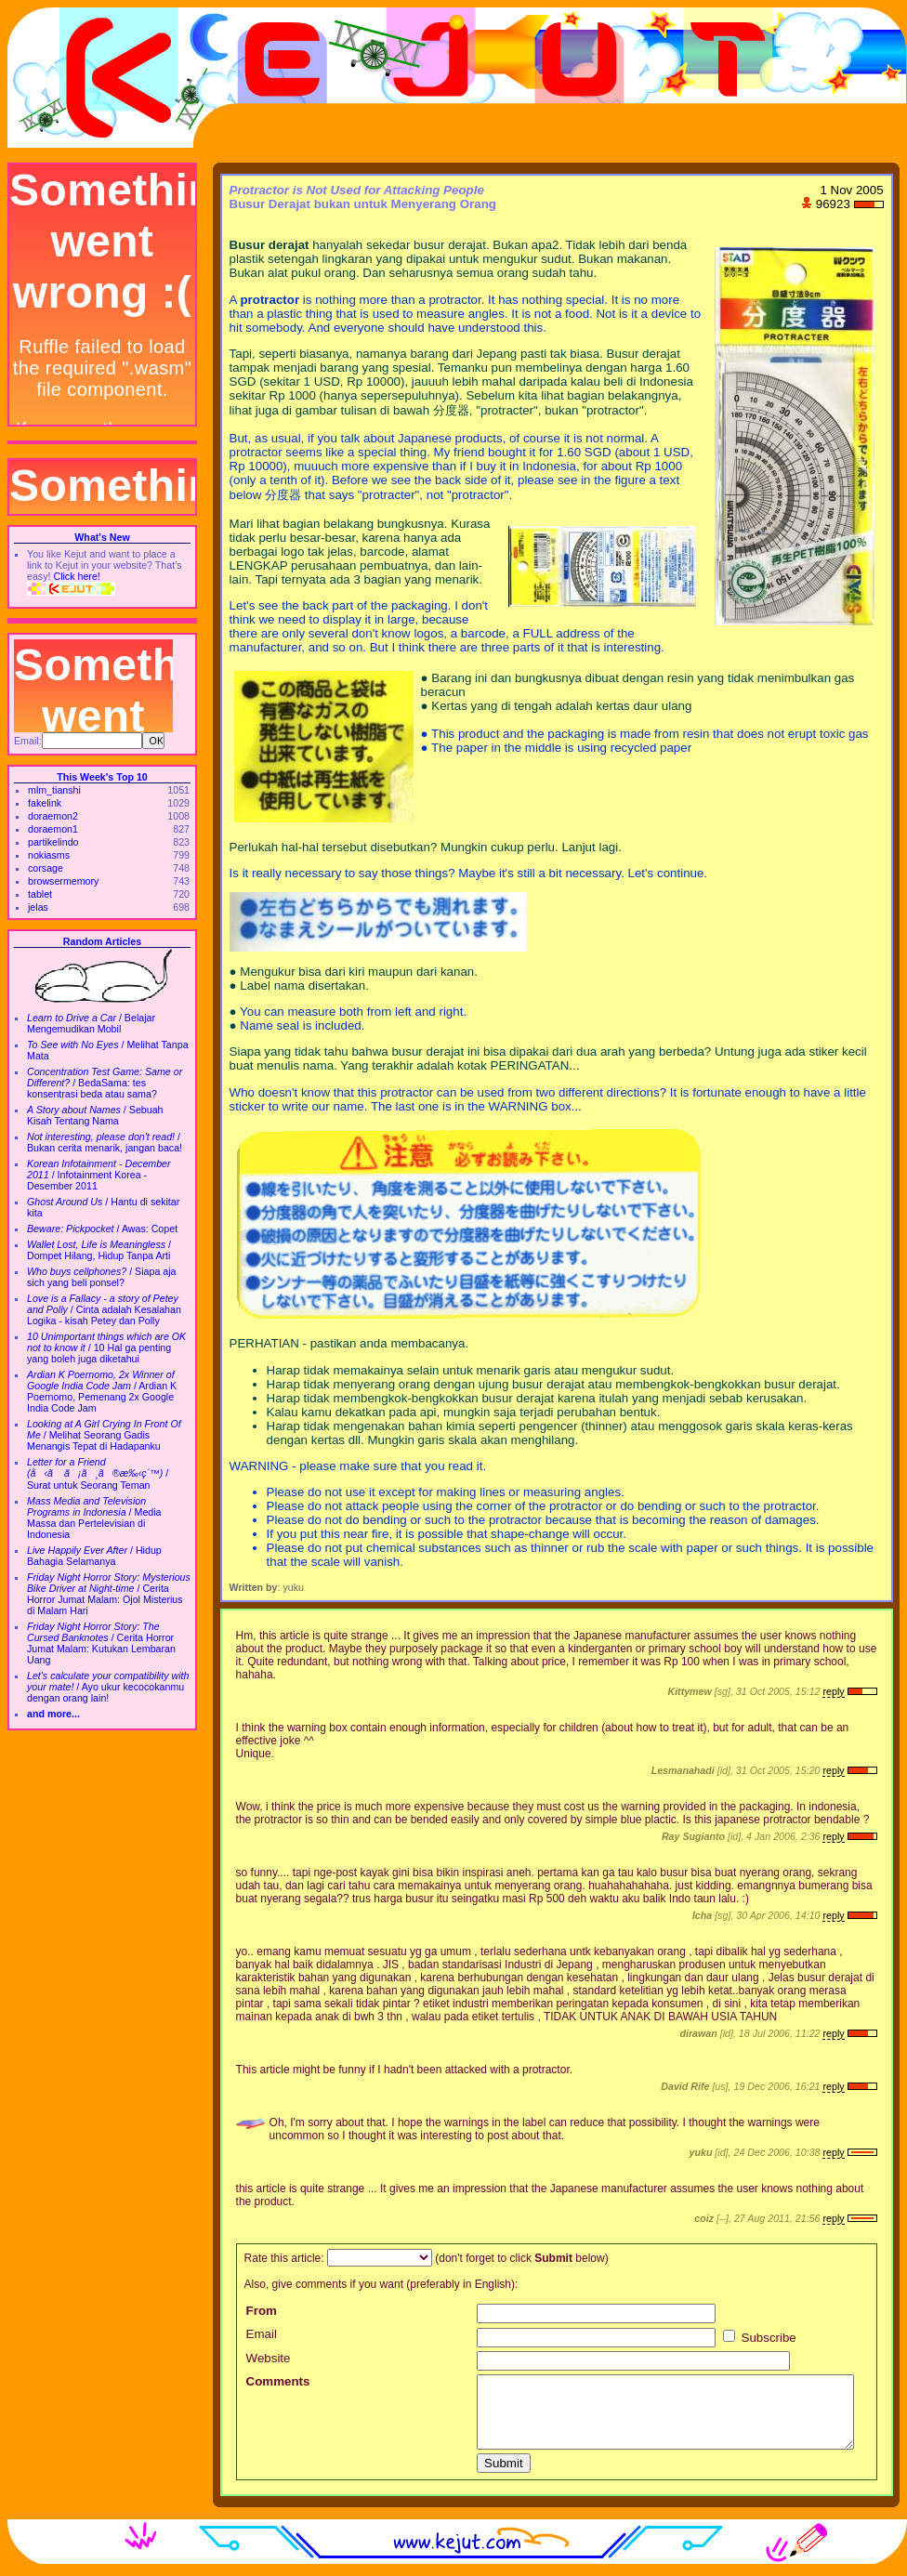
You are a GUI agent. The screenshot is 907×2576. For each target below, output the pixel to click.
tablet (40, 894)
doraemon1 (53, 829)
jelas (38, 907)
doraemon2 (53, 815)
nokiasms (49, 855)
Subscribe (759, 2338)
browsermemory (63, 881)
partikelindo (53, 842)
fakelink (44, 802)
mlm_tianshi (54, 789)
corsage (45, 868)
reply (833, 1691)
